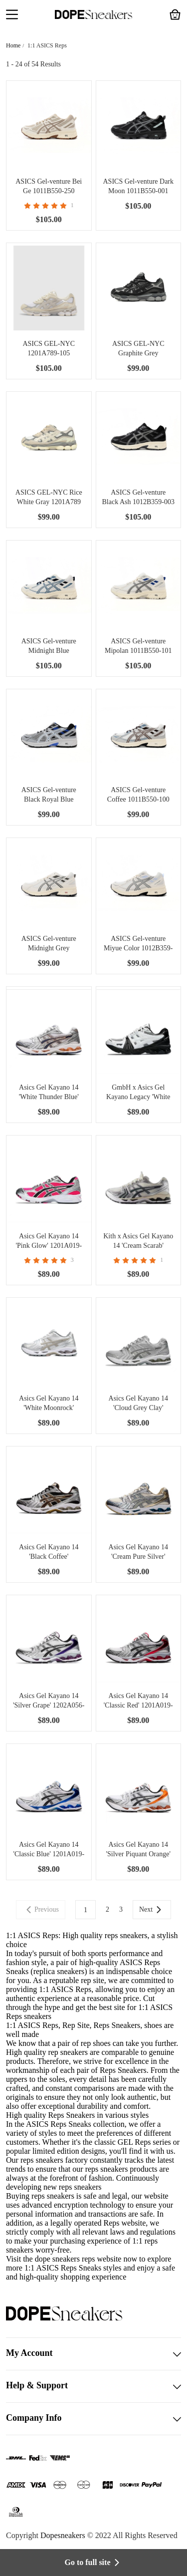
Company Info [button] (93, 2419)
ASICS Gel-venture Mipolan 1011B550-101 (138, 645)
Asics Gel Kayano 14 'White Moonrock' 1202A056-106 (48, 1404)
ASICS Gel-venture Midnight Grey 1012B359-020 (48, 944)
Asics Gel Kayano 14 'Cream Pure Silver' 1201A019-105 (138, 1552)
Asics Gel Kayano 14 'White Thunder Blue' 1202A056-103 (49, 1093)
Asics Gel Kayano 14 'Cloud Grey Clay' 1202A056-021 (138, 1404)
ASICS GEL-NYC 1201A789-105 (48, 348)
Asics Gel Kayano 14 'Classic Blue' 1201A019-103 (48, 1850)
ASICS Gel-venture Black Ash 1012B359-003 (138, 497)
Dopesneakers (62, 2535)
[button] (12, 15)
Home (13, 45)
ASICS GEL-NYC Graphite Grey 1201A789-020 (138, 349)
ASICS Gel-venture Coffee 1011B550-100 (138, 794)
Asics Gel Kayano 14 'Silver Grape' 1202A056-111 (48, 1701)
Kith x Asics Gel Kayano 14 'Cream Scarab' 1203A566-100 (138, 1241)
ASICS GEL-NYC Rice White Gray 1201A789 (48, 497)
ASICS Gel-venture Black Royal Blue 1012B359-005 (48, 795)
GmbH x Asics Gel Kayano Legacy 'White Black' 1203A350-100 (138, 1093)
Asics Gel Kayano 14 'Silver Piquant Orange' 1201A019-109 (138, 1850)
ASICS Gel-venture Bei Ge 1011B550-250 (48, 186)
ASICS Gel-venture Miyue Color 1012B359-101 (138, 944)
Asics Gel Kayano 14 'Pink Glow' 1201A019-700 (48, 1241)
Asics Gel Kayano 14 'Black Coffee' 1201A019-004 (48, 1552)
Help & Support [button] (93, 2386)
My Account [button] (93, 2354)
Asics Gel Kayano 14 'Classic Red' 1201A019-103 (138, 1701)
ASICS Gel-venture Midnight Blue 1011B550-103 (48, 646)
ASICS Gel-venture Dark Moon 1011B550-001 (138, 186)
